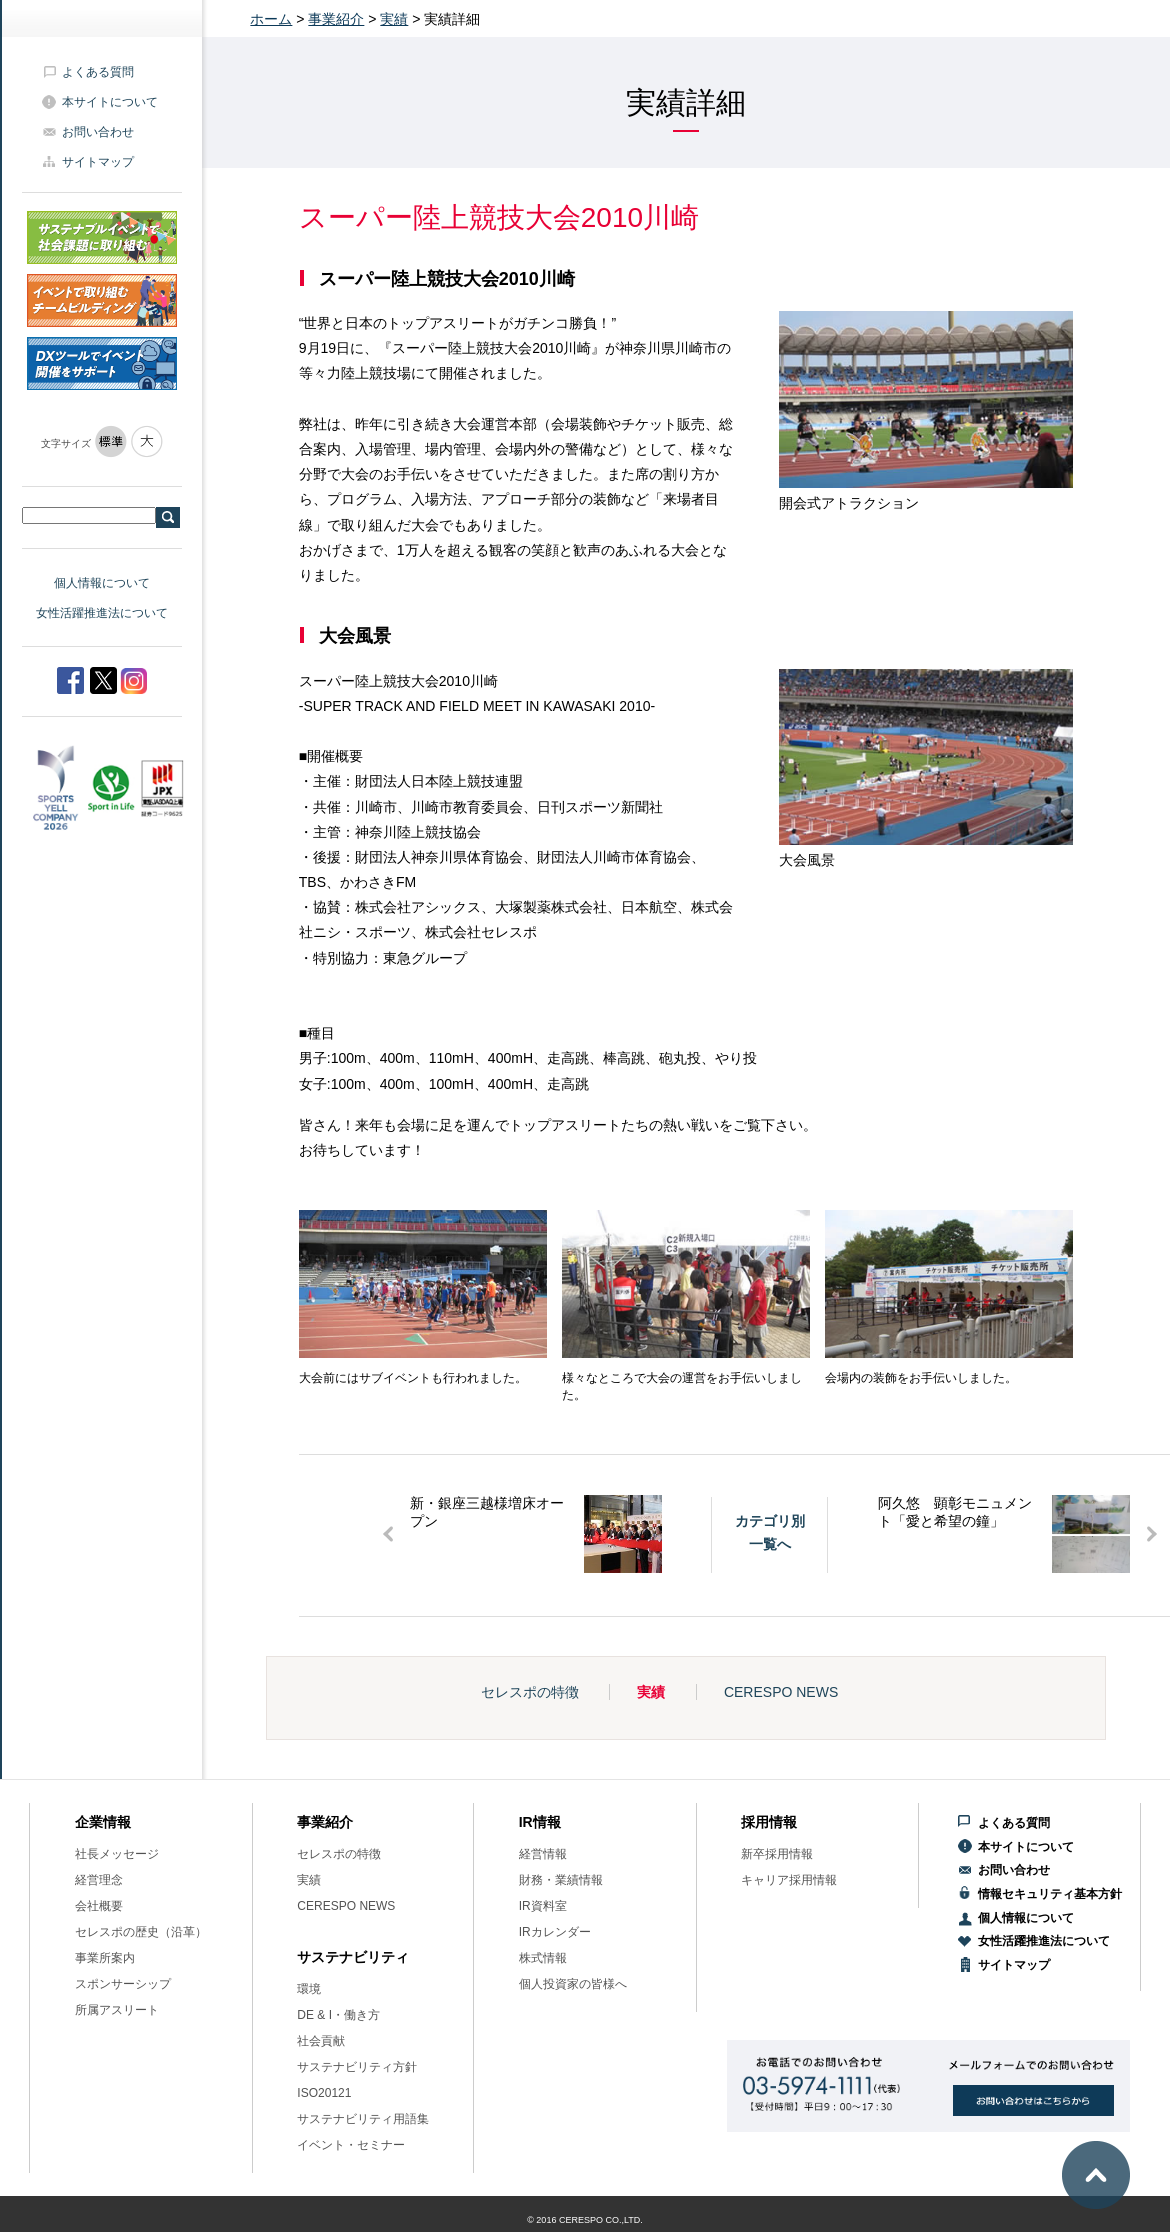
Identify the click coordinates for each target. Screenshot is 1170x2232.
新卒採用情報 (777, 1854)
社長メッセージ (117, 1854)
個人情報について (102, 583)
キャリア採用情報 (789, 1880)
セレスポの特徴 (530, 1692)
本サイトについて (110, 102)
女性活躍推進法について (102, 613)
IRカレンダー (555, 1932)
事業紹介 (336, 19)
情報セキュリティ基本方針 (1050, 1894)
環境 (309, 1989)
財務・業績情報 (561, 1880)
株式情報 (543, 1958)
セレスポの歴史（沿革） (141, 1932)
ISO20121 (324, 2093)
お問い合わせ (98, 132)
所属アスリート (117, 2010)
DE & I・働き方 (338, 2015)
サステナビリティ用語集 (363, 2119)
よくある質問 (98, 72)
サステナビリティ (353, 1957)
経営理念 (99, 1880)
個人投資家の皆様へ (573, 1984)
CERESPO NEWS (781, 1692)
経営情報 (543, 1854)
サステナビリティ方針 (357, 2067)
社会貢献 (321, 2041)
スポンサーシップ (123, 1984)
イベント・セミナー (351, 2145)
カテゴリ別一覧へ (770, 1532)
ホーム (271, 19)
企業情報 (103, 1822)
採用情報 (769, 1822)
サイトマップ (98, 162)
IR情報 (540, 1822)
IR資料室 (543, 1906)
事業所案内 (105, 1958)
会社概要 (99, 1906)
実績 (394, 19)
